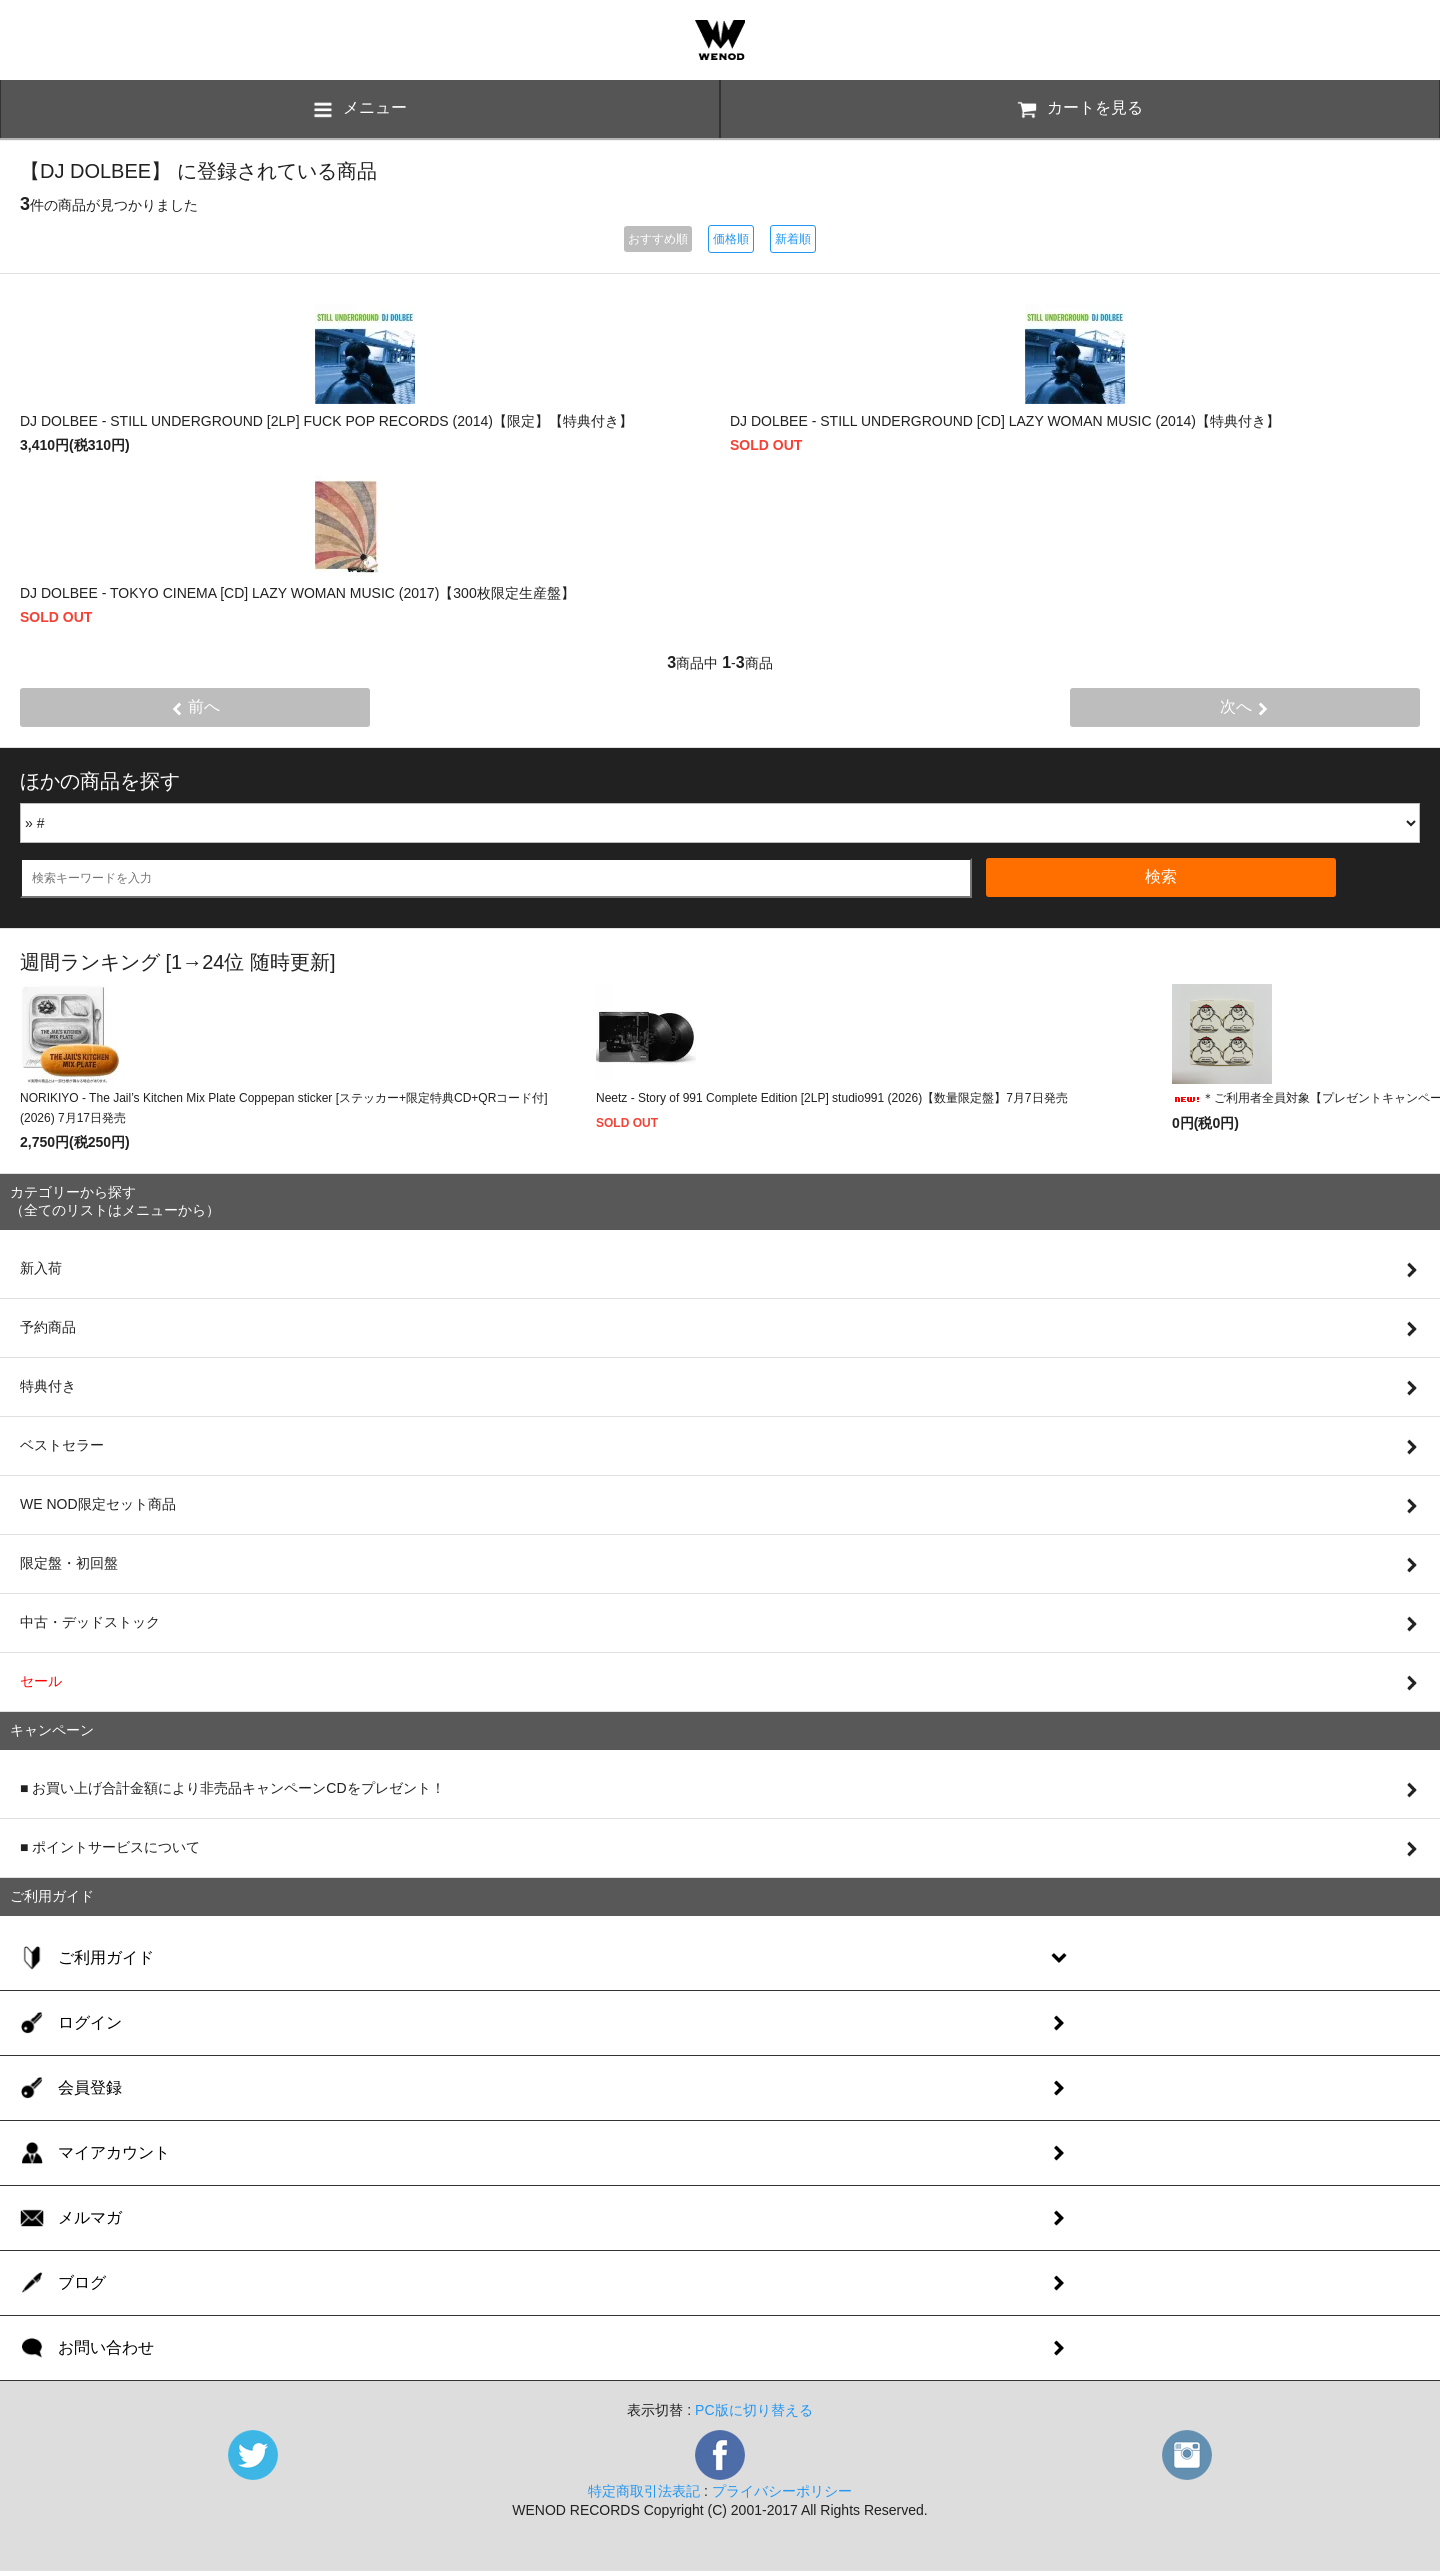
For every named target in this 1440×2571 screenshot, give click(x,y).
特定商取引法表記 (644, 2491)
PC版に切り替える (753, 2410)
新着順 (793, 239)
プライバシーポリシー (782, 2491)
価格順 (731, 239)
